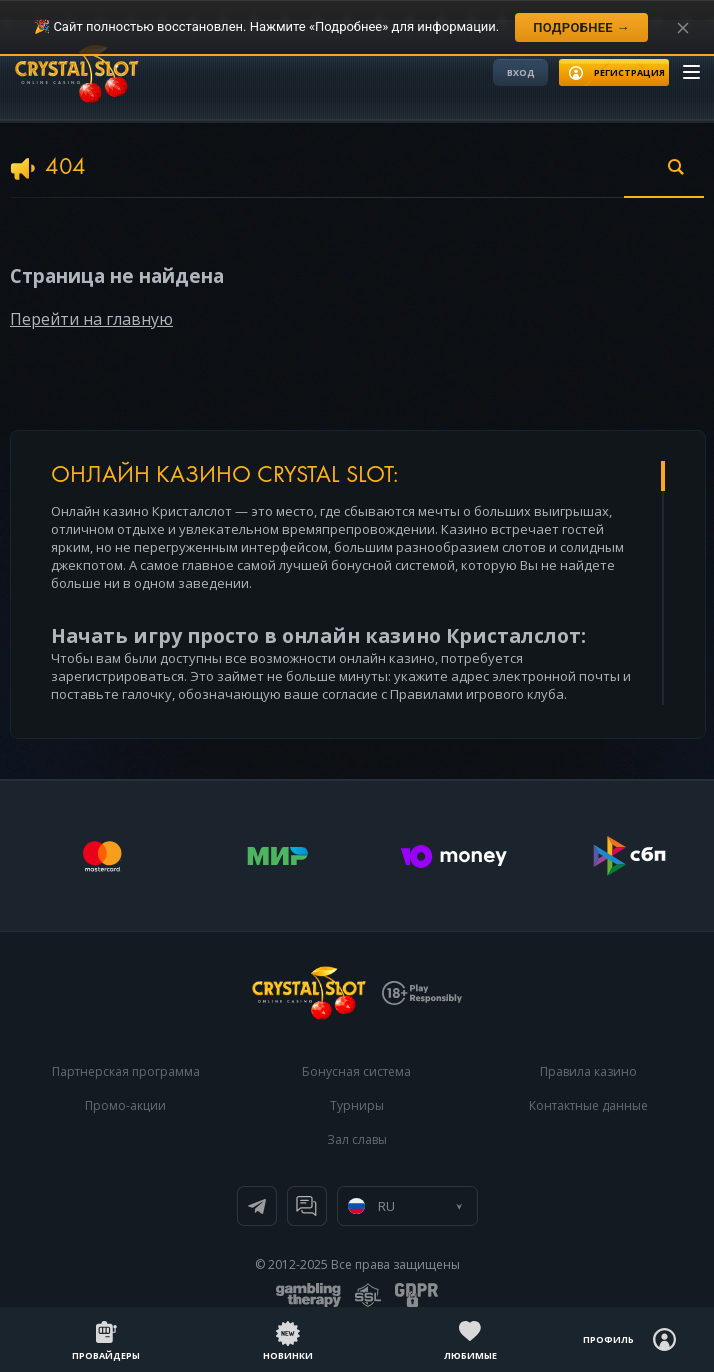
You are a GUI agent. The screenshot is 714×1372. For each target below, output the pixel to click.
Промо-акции (125, 1105)
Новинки (288, 1355)
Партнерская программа (126, 1071)
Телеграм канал (257, 1206)
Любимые (470, 1355)
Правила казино (588, 1071)
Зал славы (357, 1139)
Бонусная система (356, 1071)
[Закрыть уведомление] (683, 28)
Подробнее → (581, 27)
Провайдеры (106, 1355)
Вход (521, 72)
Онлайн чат (307, 1206)
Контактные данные (588, 1105)
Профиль (608, 1339)
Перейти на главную (91, 319)
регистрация (629, 72)
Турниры (357, 1105)
